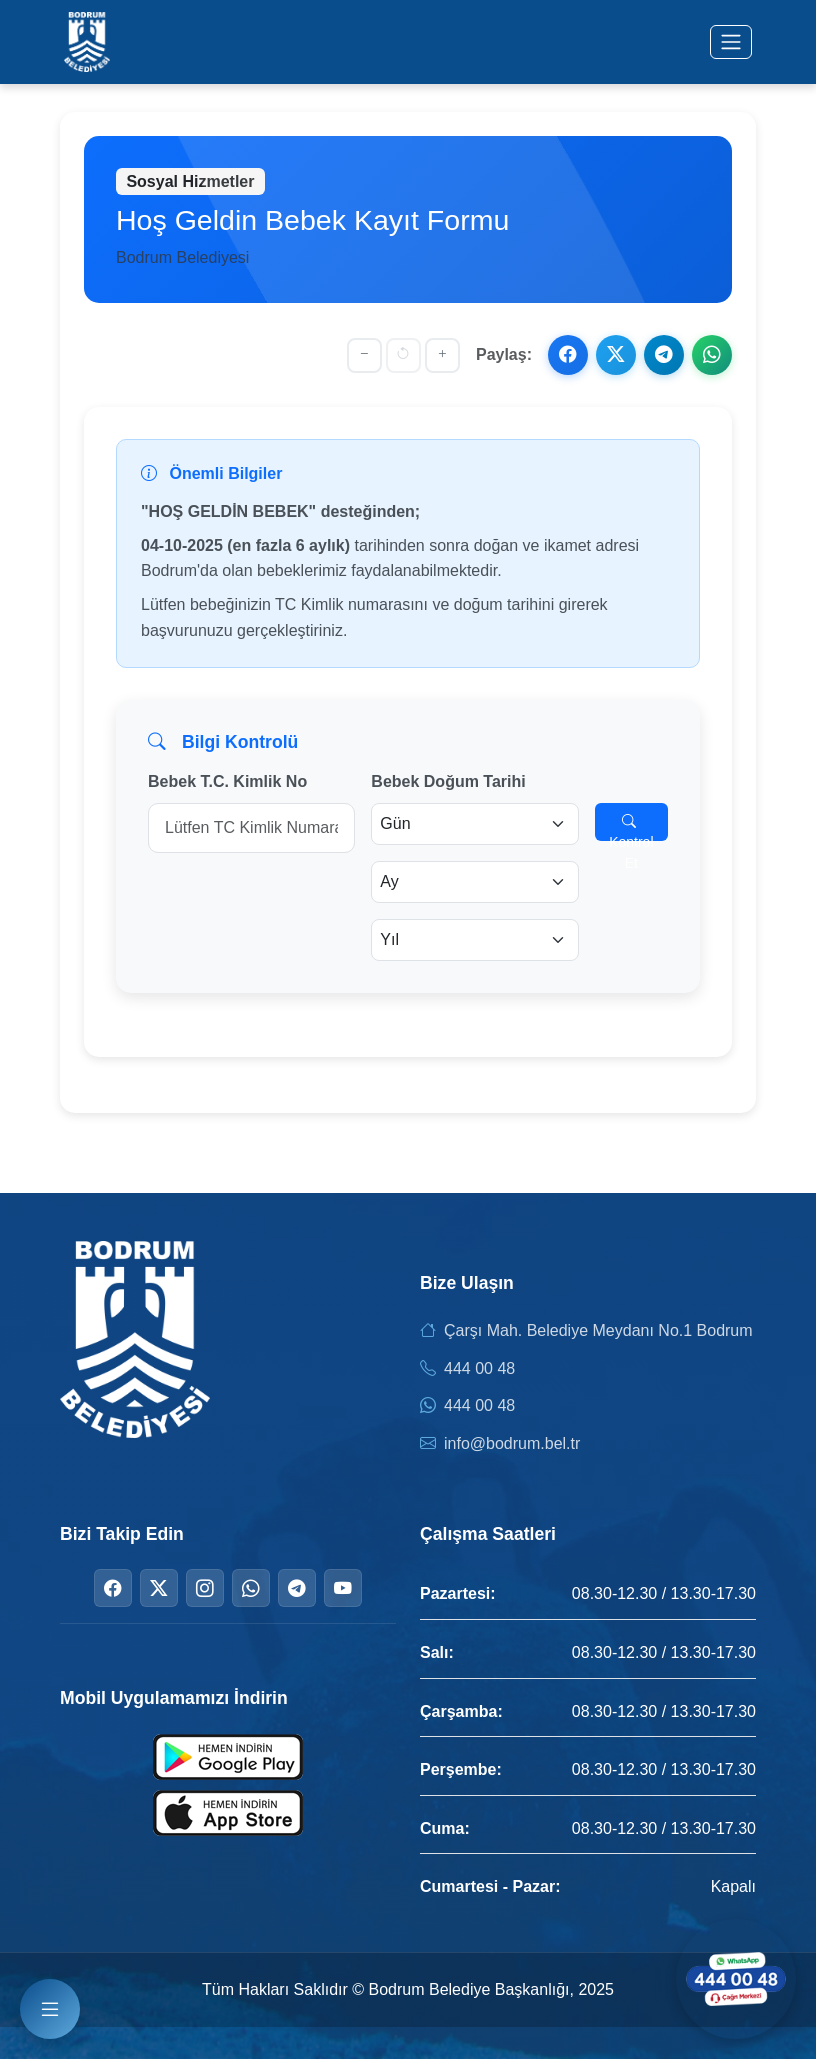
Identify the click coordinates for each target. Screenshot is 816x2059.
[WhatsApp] (251, 1588)
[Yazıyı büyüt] (442, 355)
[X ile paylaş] (616, 355)
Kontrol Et (631, 827)
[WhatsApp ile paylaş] (712, 355)
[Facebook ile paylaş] (568, 355)
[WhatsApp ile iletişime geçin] (736, 1979)
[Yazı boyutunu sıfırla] (403, 355)
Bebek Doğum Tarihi (448, 781)
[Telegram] (297, 1588)
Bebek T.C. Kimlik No (227, 781)
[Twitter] (159, 1588)
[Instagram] (205, 1588)
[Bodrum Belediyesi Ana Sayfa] (87, 42)
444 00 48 (479, 1368)
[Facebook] (113, 1588)
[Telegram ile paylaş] (664, 355)
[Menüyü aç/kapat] (731, 42)
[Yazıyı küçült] (364, 355)
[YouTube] (343, 1588)
